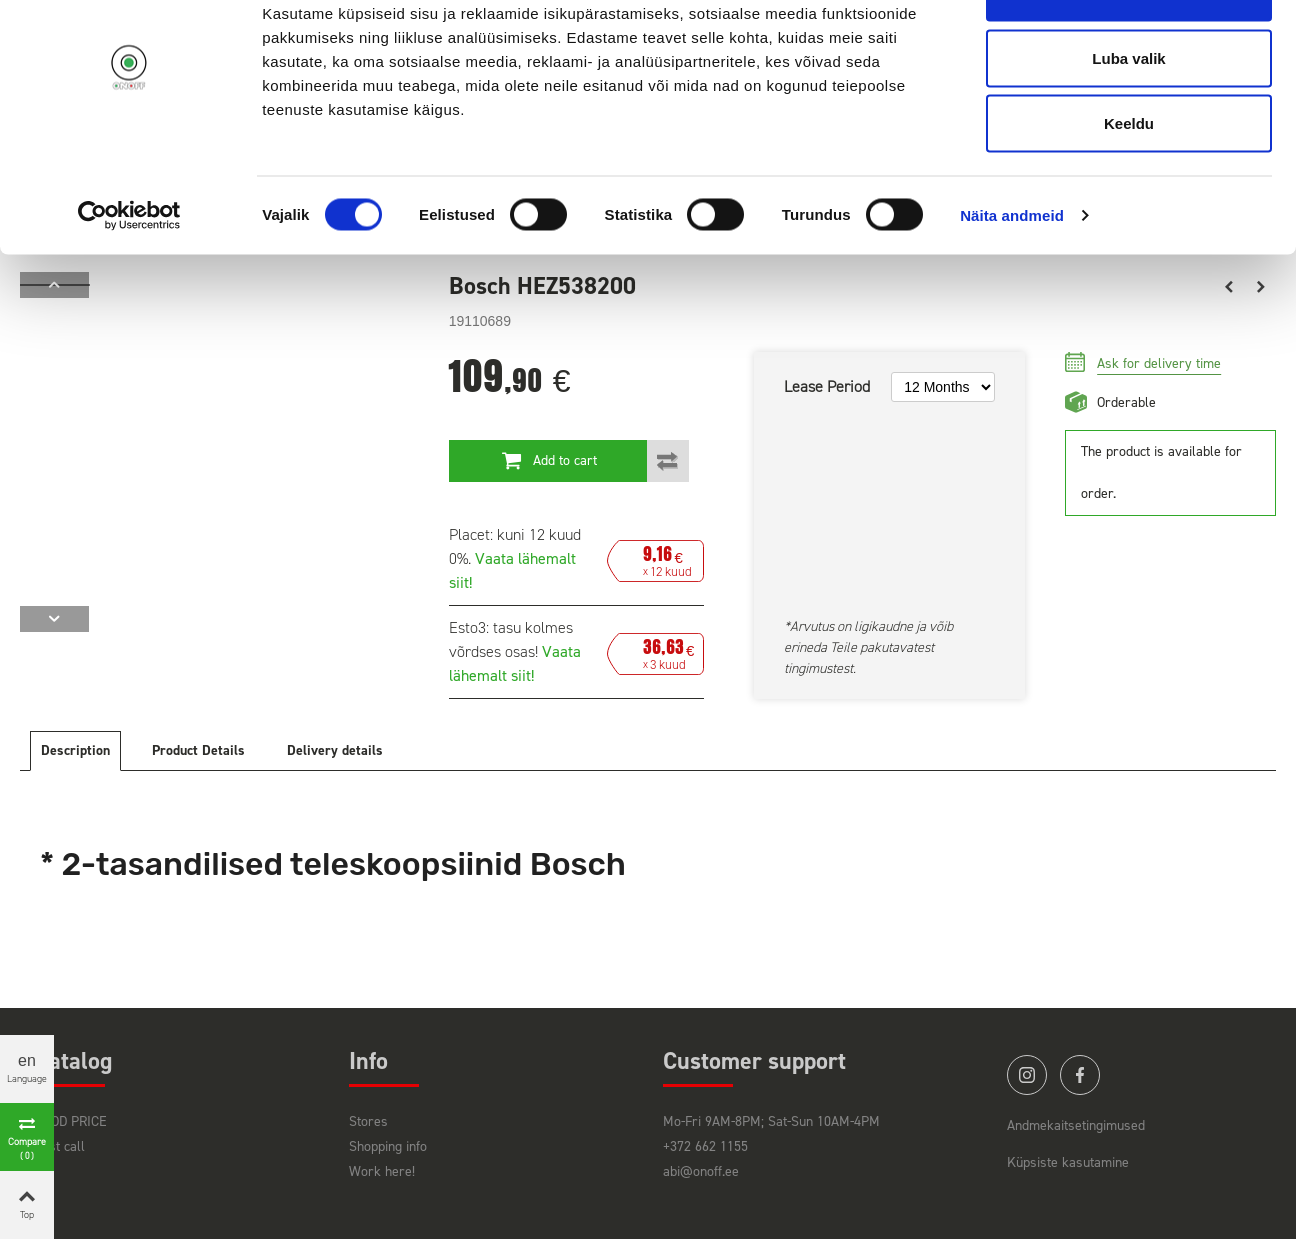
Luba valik (1128, 118)
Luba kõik (1129, 52)
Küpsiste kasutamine (1068, 1162)
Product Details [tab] (198, 750)
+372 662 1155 (705, 1146)
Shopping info (388, 1146)
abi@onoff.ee (701, 1171)
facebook (1080, 1075)
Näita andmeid (1012, 275)
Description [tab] (75, 750)
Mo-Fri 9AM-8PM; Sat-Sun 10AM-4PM (771, 1121)
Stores (368, 1121)
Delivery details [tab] (335, 750)
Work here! (382, 1171)
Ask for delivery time (1159, 363)
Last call (60, 1146)
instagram (1027, 1075)
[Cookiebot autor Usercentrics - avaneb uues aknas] (129, 276)
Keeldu (1129, 183)
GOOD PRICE (71, 1121)
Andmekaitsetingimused (1076, 1125)
